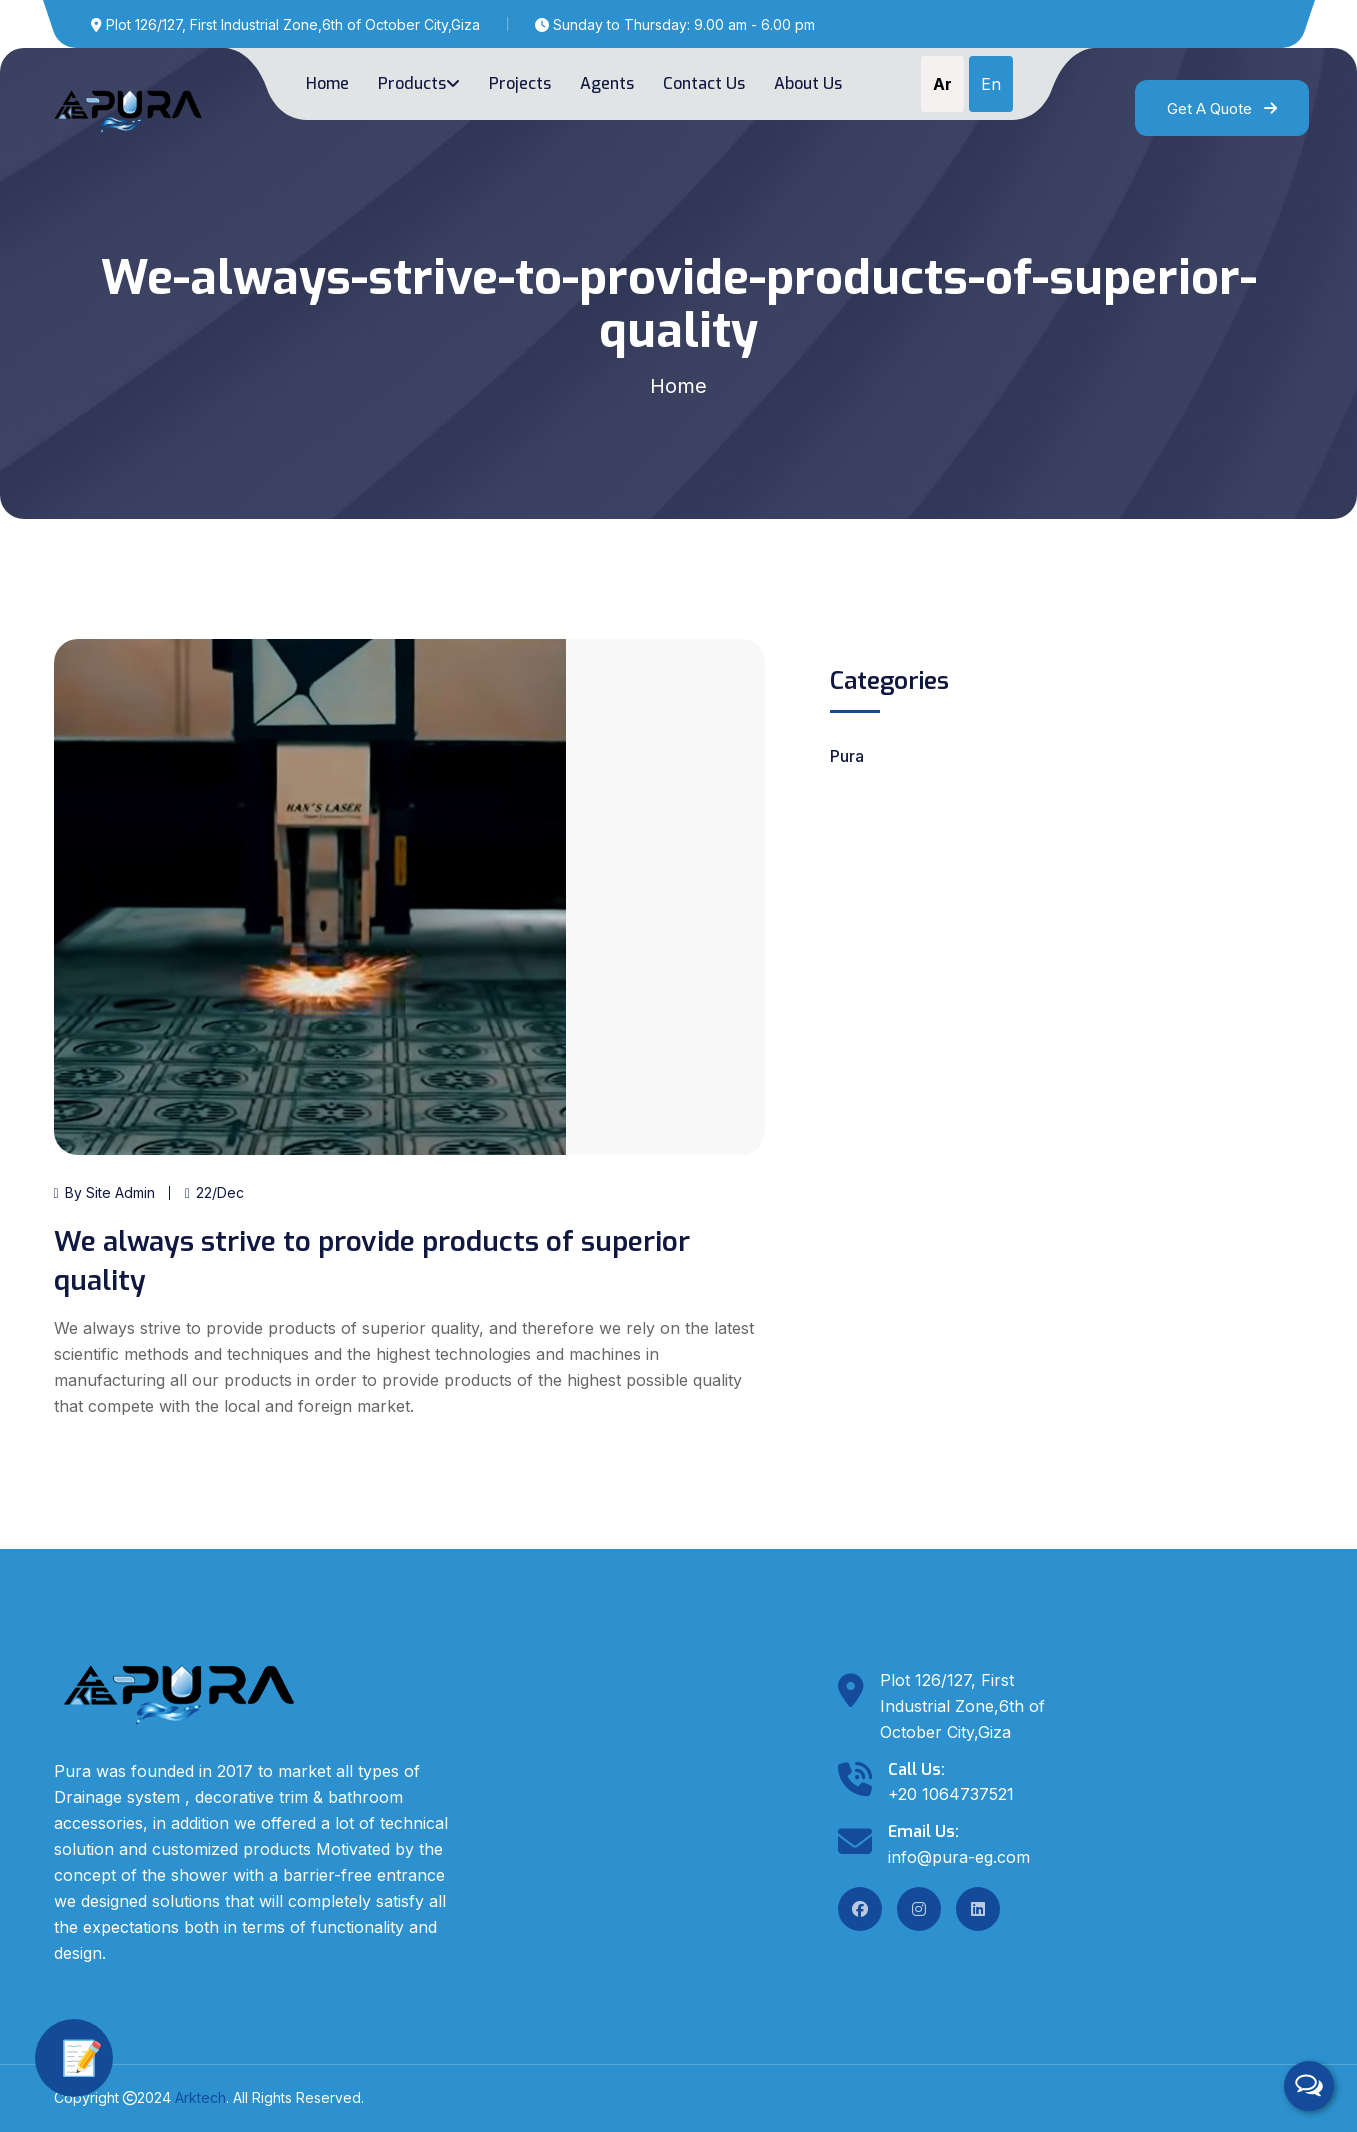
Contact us (704, 83)
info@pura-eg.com (959, 1857)
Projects (520, 83)
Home (327, 83)
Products (419, 83)
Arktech (200, 2097)
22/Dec (214, 1192)
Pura (847, 756)
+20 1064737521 (951, 1794)
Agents (607, 83)
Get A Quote (1222, 108)
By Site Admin (104, 1192)
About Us (808, 83)
